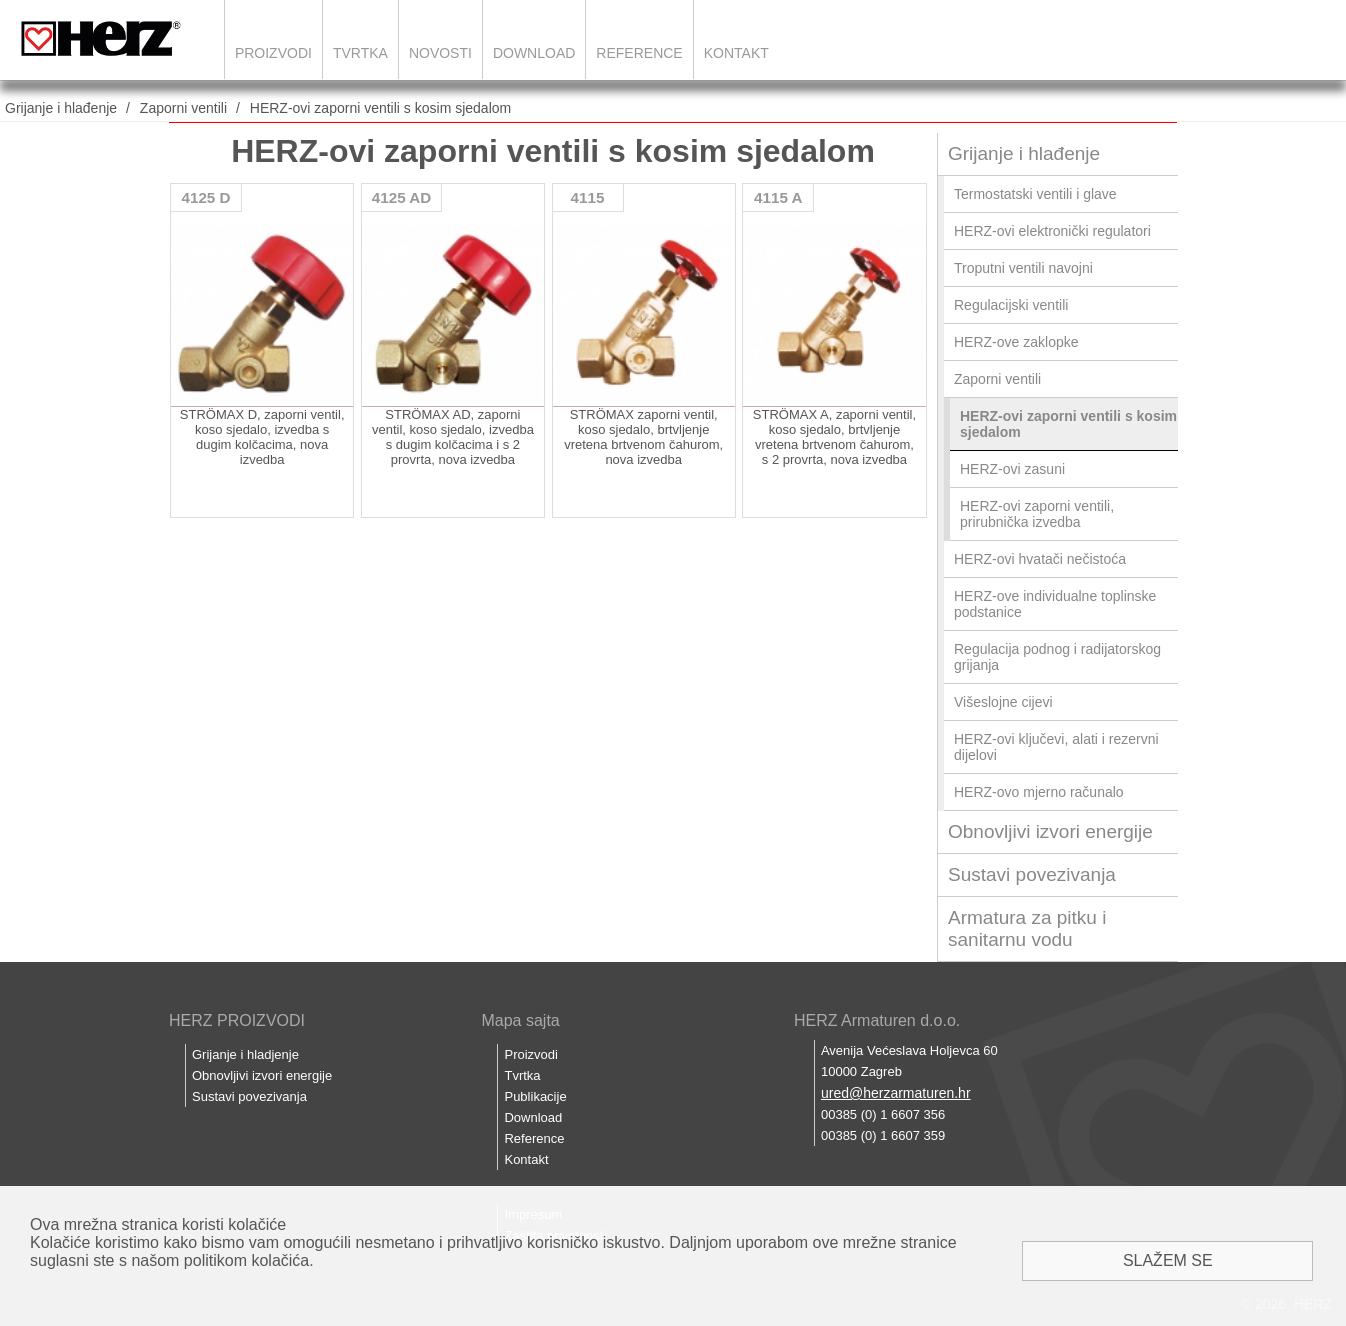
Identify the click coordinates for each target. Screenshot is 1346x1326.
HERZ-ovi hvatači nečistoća (1040, 559)
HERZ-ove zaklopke (1016, 342)
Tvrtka (360, 53)
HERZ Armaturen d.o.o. (877, 1020)
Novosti (440, 53)
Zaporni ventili (183, 108)
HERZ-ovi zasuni (1012, 469)
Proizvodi (273, 53)
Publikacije (535, 1096)
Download (534, 53)
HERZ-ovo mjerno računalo (1039, 792)
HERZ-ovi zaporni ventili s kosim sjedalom (380, 108)
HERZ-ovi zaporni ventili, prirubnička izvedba (1037, 514)
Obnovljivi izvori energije (1050, 831)
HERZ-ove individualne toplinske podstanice (1055, 604)
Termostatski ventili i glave (1035, 194)
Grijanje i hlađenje (61, 108)
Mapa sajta (520, 1020)
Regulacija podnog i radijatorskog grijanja (1057, 657)
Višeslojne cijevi (1003, 702)
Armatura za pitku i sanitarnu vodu (1027, 928)
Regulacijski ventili (1011, 305)
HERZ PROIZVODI (237, 1020)
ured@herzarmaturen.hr (896, 1093)
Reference (639, 53)
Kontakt (736, 53)
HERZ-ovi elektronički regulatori (1052, 231)
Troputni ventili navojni (1023, 268)
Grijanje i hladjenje (245, 1054)
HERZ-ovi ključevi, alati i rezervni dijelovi (1056, 747)
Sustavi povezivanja (1032, 874)
